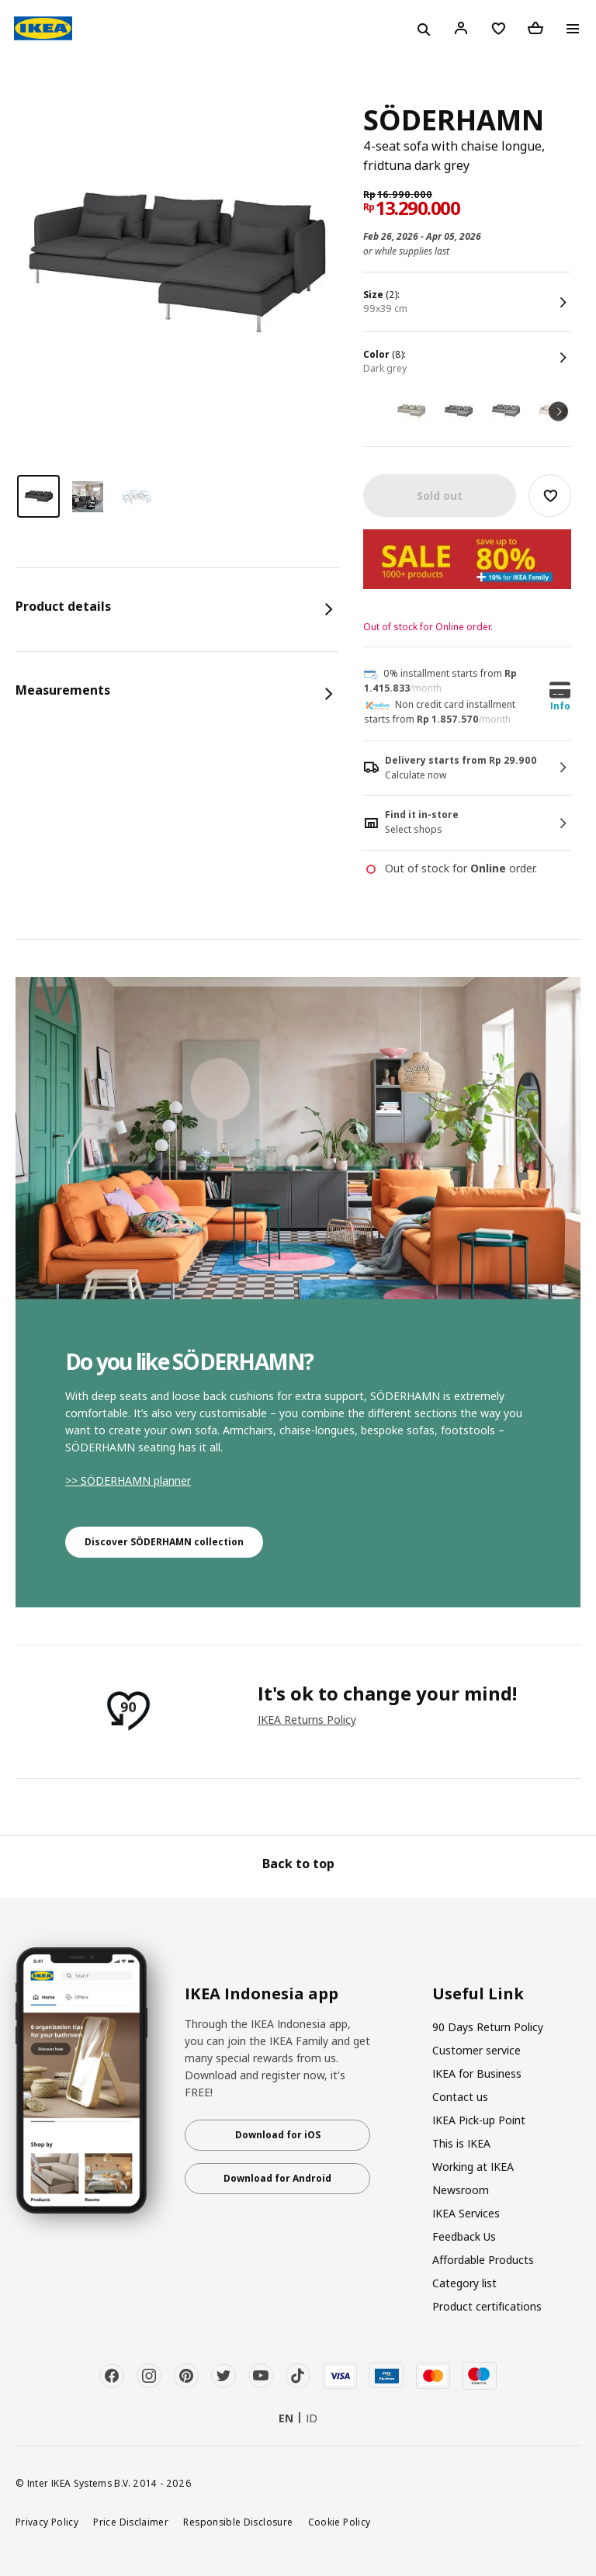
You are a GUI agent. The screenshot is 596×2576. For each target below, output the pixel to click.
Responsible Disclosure (238, 2521)
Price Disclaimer (130, 2521)
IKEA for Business (477, 2073)
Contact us (460, 2096)
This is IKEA (461, 2143)
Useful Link (478, 1994)
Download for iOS (278, 2134)
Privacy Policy (47, 2521)
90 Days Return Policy (487, 2027)
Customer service (476, 2050)
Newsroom (460, 2189)
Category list (464, 2283)
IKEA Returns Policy (307, 1719)
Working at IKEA (473, 2166)
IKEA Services (466, 2213)
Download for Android (277, 2178)
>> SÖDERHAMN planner (128, 1480)
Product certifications (487, 2306)
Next (558, 411)
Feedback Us (464, 2236)
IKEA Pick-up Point (478, 2120)
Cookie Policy (339, 2521)
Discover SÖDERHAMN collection (164, 1541)
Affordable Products (483, 2259)
